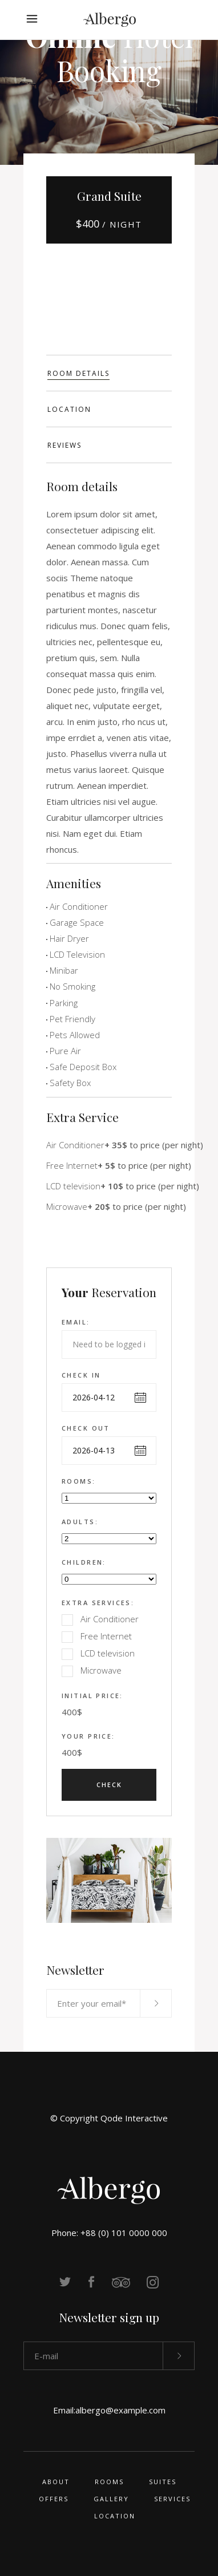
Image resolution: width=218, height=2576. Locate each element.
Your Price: (88, 1736)
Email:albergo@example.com (109, 2410)
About (56, 2481)
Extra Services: (98, 1602)
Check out (86, 1428)
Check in (81, 1375)
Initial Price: (92, 1695)
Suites (162, 2481)
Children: (84, 1562)
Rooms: (79, 1481)
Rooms (109, 2481)
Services (172, 2498)
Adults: (80, 1521)
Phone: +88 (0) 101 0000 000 (109, 2232)
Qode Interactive (134, 2118)
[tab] (109, 373)
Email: (76, 1322)
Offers (53, 2498)
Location (114, 2516)
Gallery (111, 2498)
